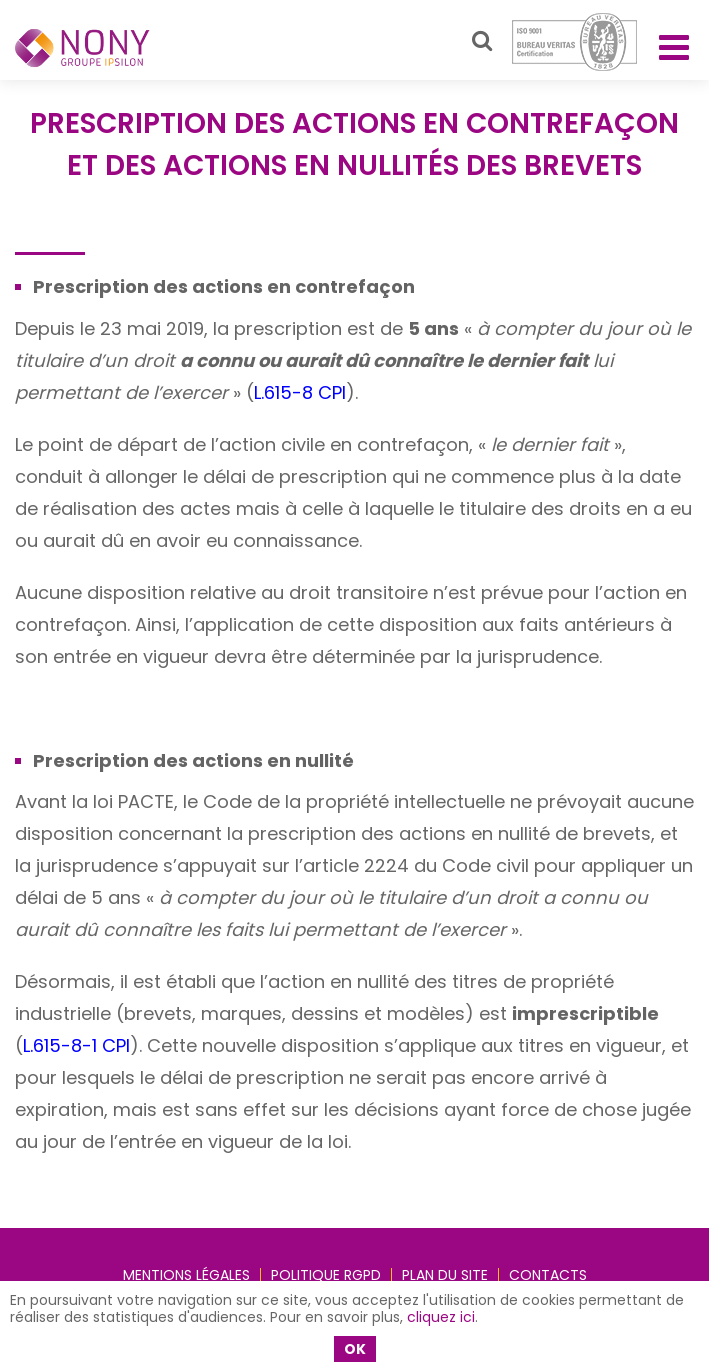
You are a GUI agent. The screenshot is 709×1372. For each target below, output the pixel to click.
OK (355, 1349)
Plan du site (445, 1275)
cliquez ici (441, 1317)
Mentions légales (186, 1275)
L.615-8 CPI (300, 392)
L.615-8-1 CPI (76, 1045)
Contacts (548, 1275)
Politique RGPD (326, 1275)
